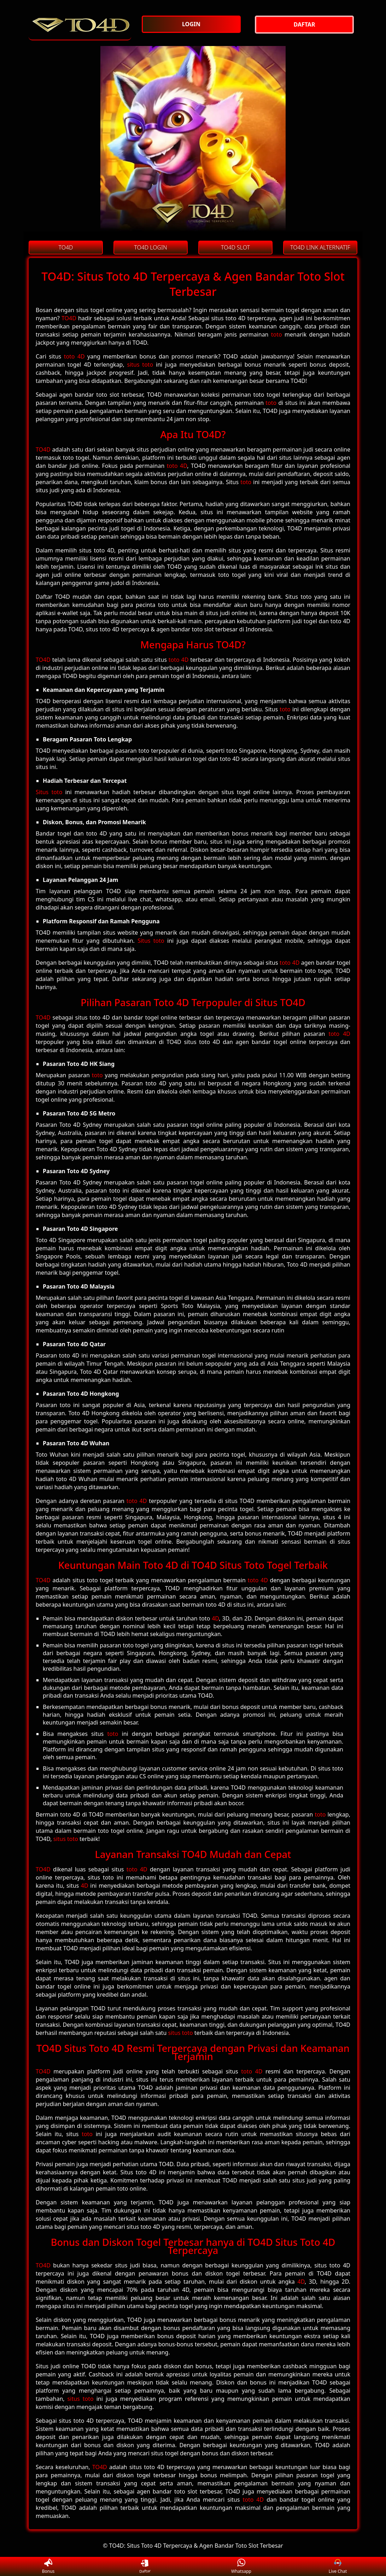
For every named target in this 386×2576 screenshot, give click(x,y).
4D (215, 1618)
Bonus (48, 2567)
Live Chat (338, 2567)
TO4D (69, 318)
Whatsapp (241, 2567)
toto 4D (74, 356)
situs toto (140, 364)
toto (276, 334)
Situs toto (49, 792)
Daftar (144, 2566)
